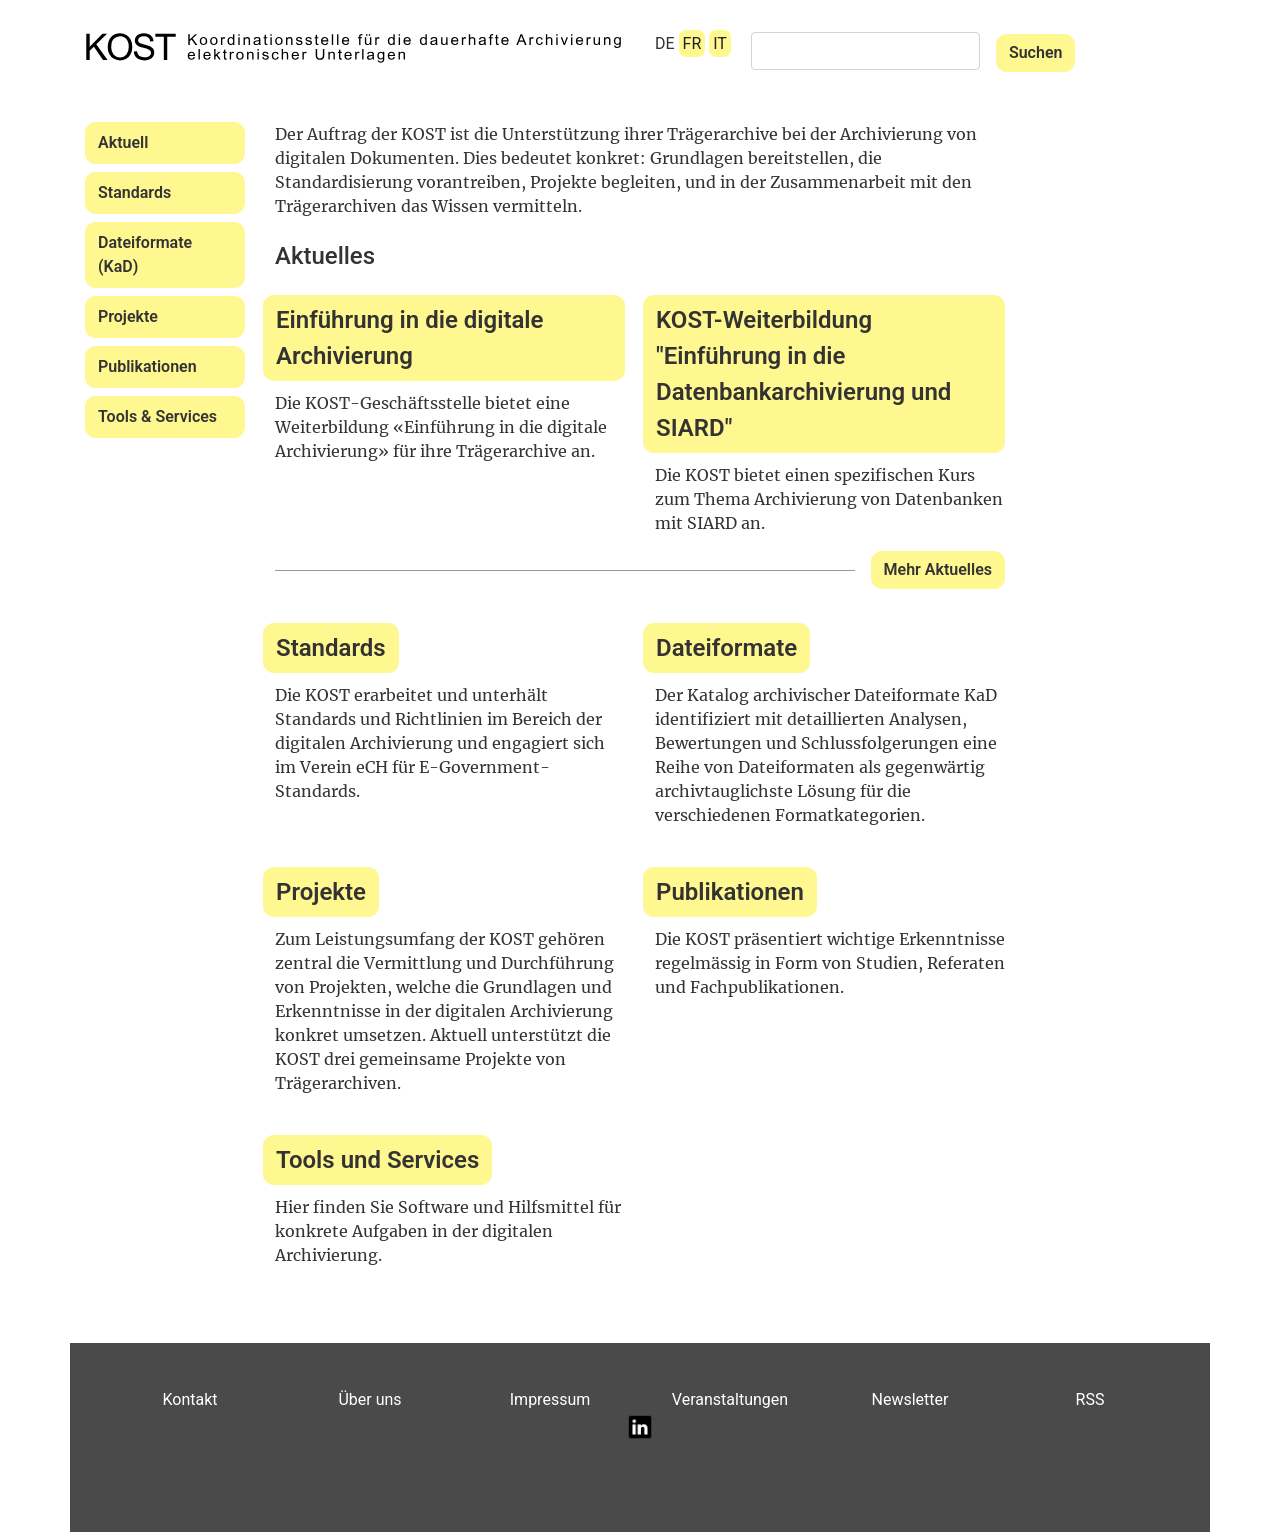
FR (692, 43)
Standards (134, 192)
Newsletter (910, 1399)
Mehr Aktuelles (938, 569)
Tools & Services (157, 416)
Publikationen (147, 366)
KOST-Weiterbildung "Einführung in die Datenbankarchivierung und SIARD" (803, 374)
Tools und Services (377, 1160)
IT (720, 43)
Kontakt (189, 1399)
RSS (1090, 1399)
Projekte (128, 316)
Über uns (369, 1399)
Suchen (1036, 52)
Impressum (550, 1399)
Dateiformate (726, 648)
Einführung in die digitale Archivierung (410, 338)
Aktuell (123, 142)
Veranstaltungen (730, 1399)
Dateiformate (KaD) (145, 254)
